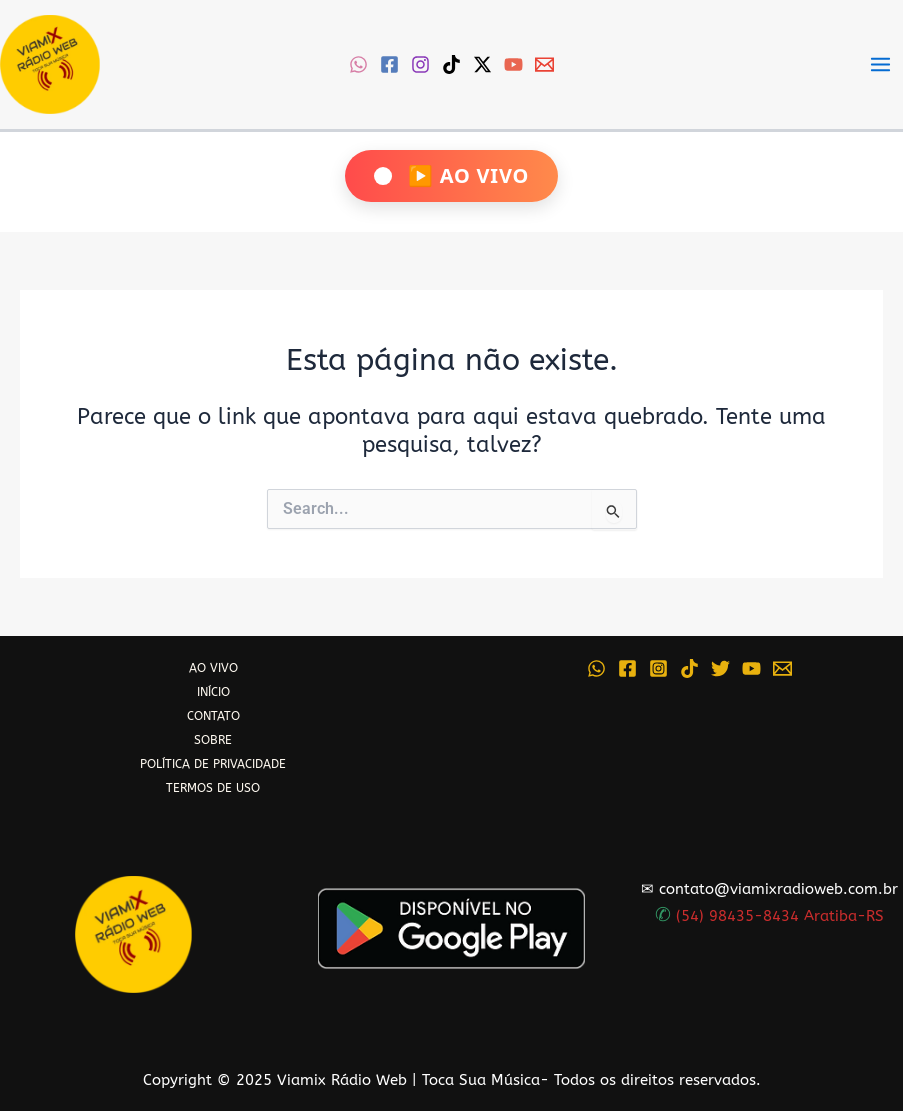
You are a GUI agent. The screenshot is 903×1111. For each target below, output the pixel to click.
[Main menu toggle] (880, 64)
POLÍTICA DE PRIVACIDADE (213, 764)
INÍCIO (213, 692)
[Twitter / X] (482, 64)
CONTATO (213, 716)
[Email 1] (544, 64)
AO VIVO (213, 668)
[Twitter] (720, 668)
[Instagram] (420, 64)
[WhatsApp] (358, 64)
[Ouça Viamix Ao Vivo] (451, 176)
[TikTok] (451, 64)
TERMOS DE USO (213, 788)
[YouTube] (513, 64)
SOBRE (213, 740)
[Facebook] (389, 64)
